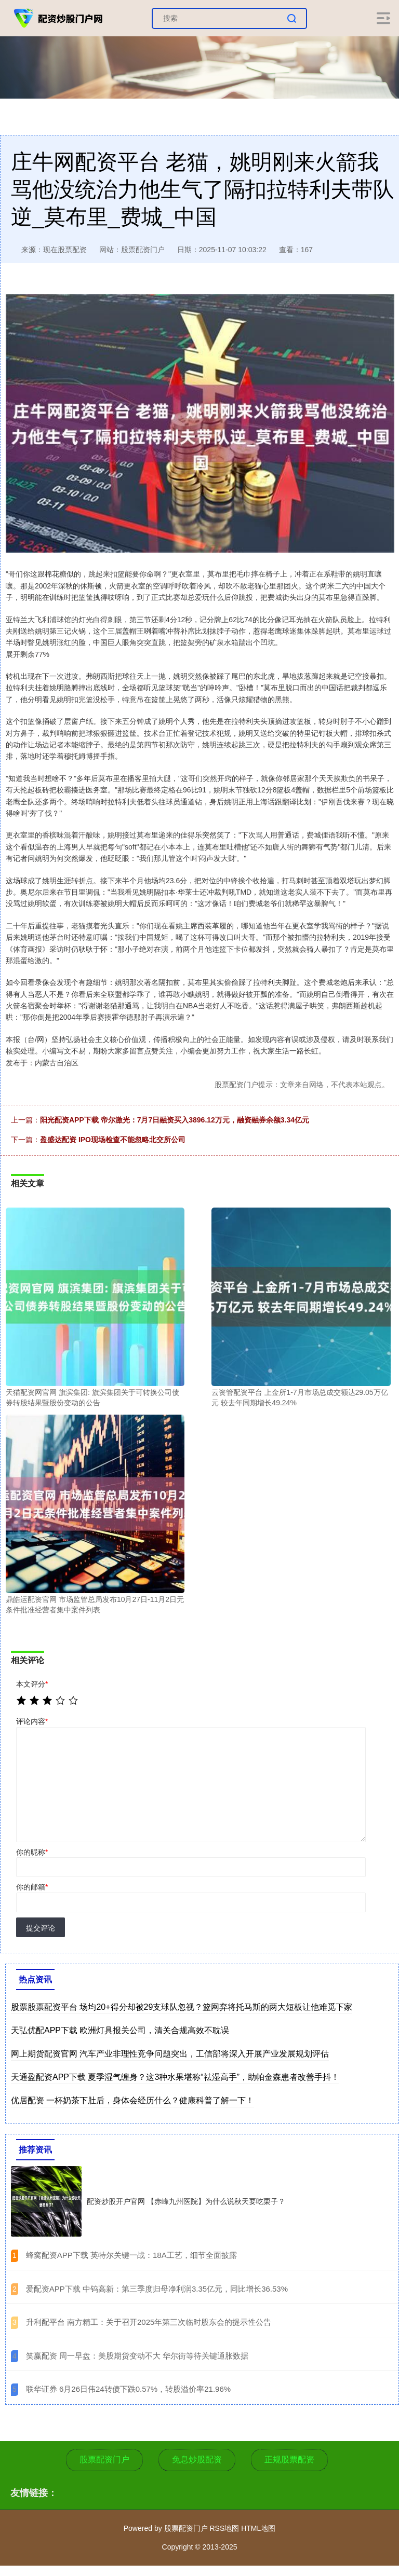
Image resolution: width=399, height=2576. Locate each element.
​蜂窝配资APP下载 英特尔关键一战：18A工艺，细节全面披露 (131, 2255)
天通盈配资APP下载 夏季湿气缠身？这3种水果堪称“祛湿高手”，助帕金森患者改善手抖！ (175, 2077)
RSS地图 (224, 2528)
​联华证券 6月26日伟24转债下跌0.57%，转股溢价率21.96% (128, 2389)
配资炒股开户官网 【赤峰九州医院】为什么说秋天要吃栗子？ (186, 2201)
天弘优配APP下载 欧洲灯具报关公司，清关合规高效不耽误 (120, 2030)
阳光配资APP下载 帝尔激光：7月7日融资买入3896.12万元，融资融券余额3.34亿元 (174, 1120)
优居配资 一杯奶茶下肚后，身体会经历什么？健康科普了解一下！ (132, 2100)
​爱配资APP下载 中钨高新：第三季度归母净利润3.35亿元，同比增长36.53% (157, 2288)
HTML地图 (258, 2528)
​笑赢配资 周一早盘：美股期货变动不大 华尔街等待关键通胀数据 (137, 2355)
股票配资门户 (104, 2459)
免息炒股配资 (197, 2459)
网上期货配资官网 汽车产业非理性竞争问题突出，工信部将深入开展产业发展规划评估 (170, 2053)
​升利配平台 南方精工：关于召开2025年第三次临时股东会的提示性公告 (149, 2322)
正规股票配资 (289, 2459)
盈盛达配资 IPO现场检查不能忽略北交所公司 (112, 1139)
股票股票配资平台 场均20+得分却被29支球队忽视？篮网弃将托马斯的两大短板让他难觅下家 (181, 2007)
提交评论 (40, 1928)
